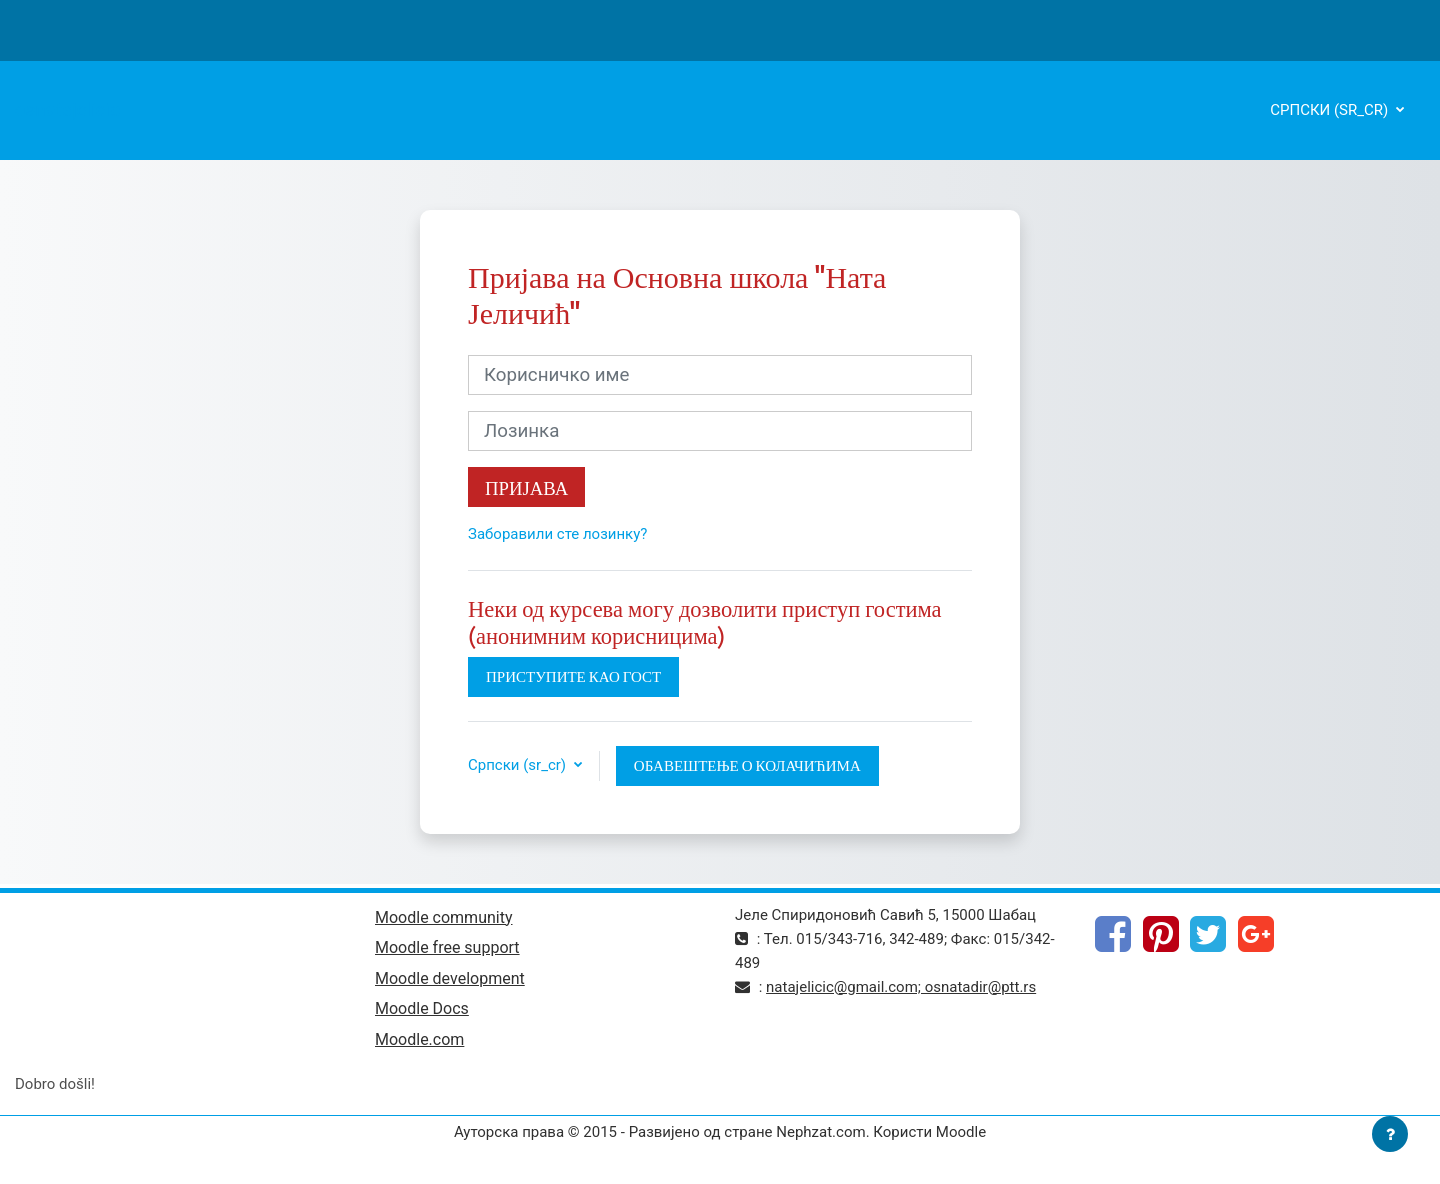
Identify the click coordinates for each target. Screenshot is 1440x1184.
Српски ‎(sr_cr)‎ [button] (519, 765)
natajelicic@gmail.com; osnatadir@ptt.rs (901, 987)
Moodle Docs (422, 1008)
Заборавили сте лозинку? (557, 534)
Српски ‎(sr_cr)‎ (1331, 110)
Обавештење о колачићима (747, 765)
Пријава (526, 488)
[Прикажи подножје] (1390, 1134)
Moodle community (444, 917)
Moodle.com (419, 1039)
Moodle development (450, 978)
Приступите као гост (573, 676)
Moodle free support (447, 947)
